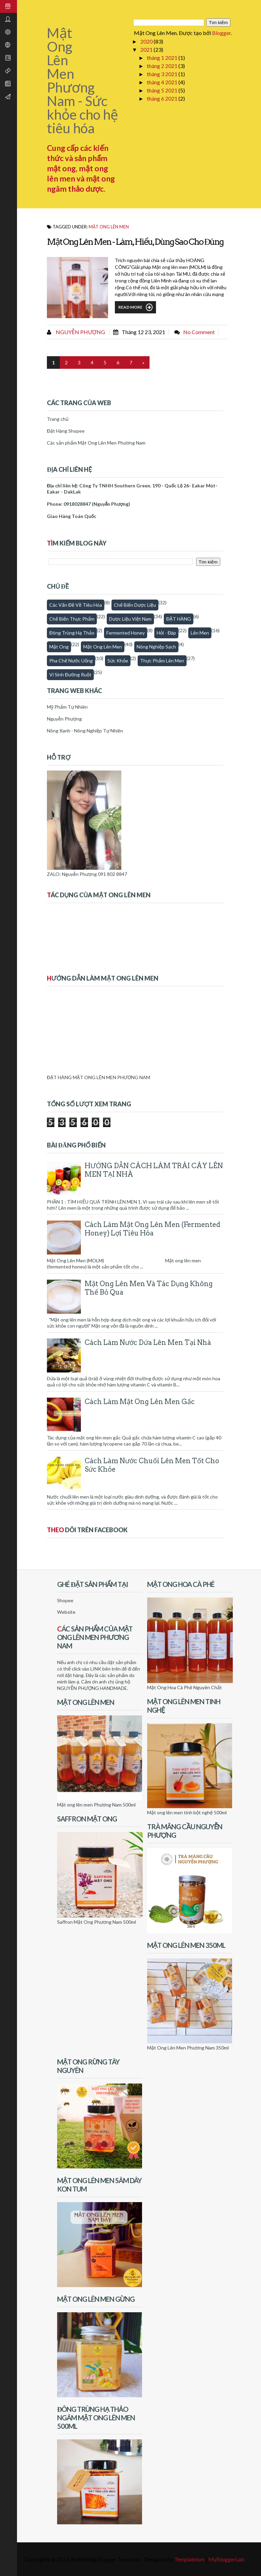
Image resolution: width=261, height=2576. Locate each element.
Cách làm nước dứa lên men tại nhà (148, 1342)
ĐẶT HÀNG (178, 619)
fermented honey (125, 633)
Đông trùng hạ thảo (71, 633)
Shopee (65, 1600)
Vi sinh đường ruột (70, 674)
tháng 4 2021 (162, 82)
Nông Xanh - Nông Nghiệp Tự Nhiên (85, 730)
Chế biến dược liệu (135, 605)
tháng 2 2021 (162, 66)
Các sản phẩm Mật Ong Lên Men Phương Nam (96, 443)
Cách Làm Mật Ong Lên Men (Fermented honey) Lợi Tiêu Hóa (152, 1229)
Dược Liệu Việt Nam (130, 619)
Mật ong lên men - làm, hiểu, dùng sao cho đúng (135, 242)
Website (66, 1612)
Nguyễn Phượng (80, 332)
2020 (147, 41)
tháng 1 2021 (162, 57)
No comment (199, 332)
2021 (147, 49)
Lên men (200, 633)
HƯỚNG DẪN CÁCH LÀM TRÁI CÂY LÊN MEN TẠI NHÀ (154, 1170)
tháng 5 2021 (162, 90)
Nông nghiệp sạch (156, 647)
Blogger (221, 33)
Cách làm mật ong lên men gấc (140, 1402)
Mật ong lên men (109, 226)
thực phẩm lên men (162, 660)
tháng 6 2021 (162, 98)
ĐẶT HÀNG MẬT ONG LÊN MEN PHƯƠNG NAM (98, 1077)
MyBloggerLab (226, 2559)
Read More (135, 307)
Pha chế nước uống (71, 660)
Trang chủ (58, 419)
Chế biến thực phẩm (71, 619)
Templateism (189, 2559)
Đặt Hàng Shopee (66, 431)
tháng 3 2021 (162, 74)
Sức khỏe (117, 660)
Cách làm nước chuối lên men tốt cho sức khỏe (152, 1465)
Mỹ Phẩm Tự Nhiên (67, 707)
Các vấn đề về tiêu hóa (75, 605)
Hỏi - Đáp (166, 633)
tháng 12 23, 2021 (143, 332)
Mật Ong (59, 647)
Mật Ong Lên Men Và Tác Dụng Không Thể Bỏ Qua (149, 1288)
